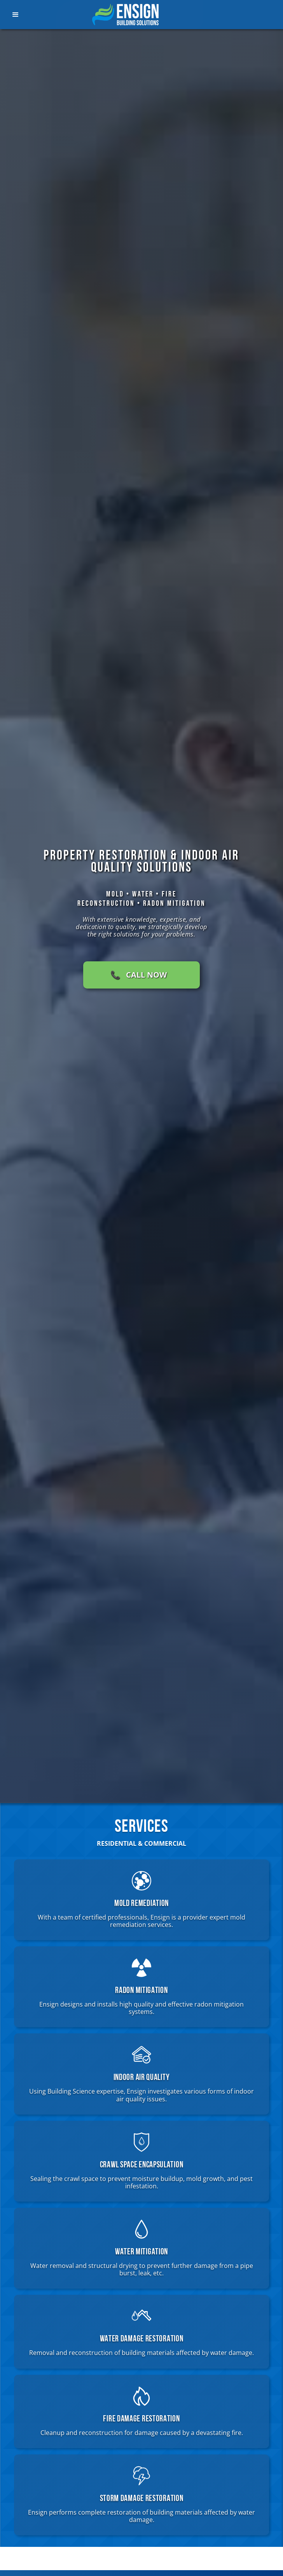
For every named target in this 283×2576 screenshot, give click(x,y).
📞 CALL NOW (138, 974)
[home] (129, 14)
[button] (24, 14)
